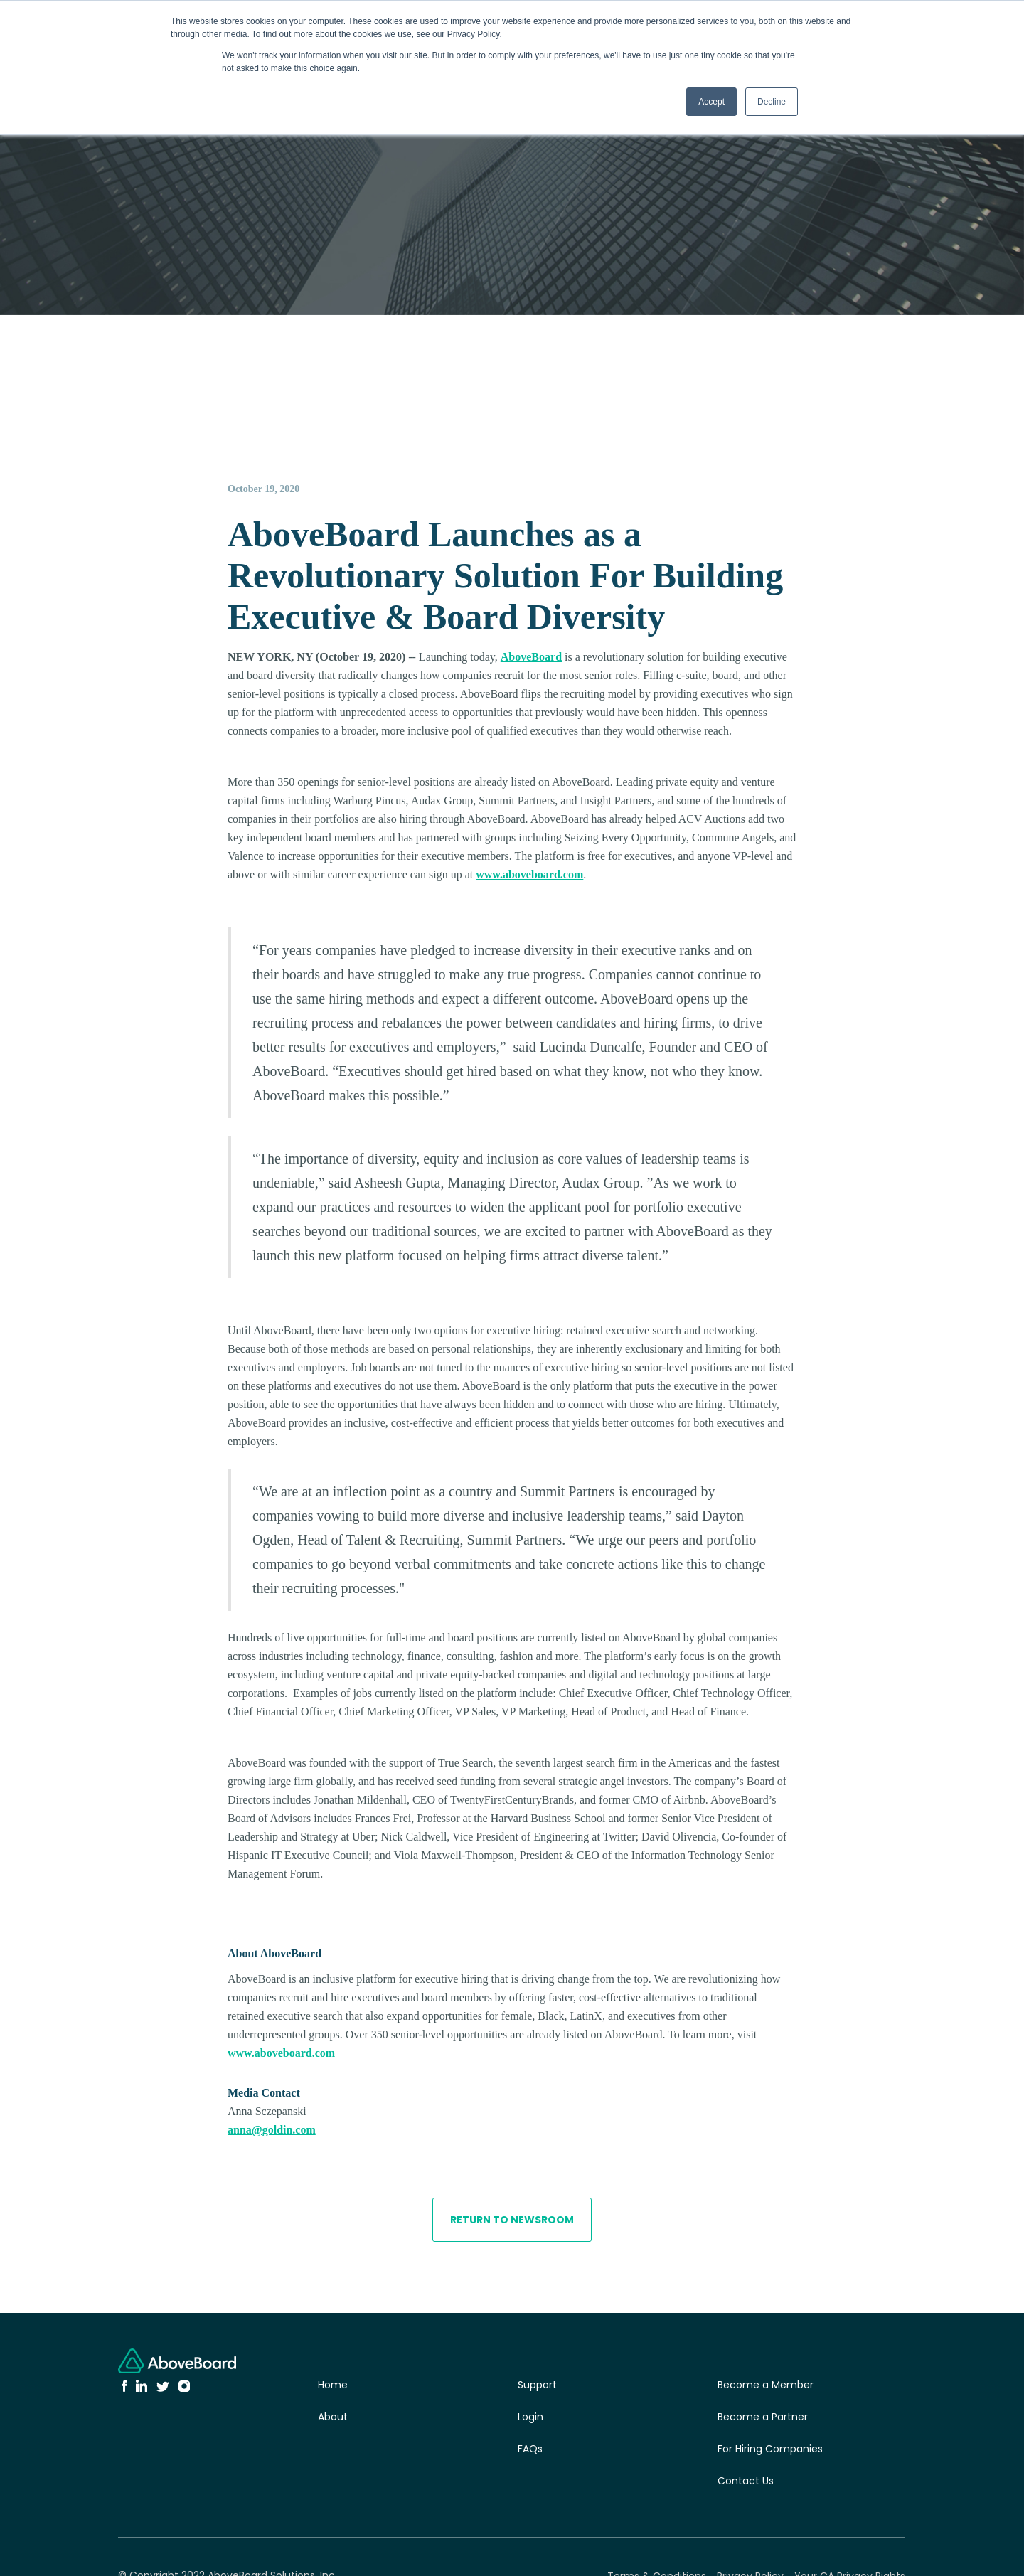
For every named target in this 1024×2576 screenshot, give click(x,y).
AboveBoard (531, 657)
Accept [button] (711, 102)
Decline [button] (771, 102)
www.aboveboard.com (529, 874)
